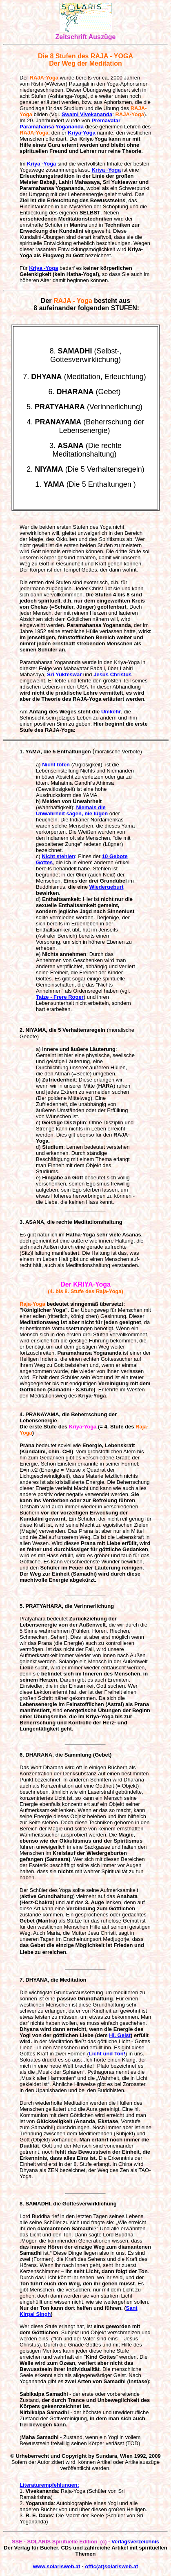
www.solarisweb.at (56, 2566)
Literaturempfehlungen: (49, 2485)
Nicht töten (56, 765)
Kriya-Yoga (81, 133)
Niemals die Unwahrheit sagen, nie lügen (72, 810)
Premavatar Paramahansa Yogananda (70, 123)
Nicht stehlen (58, 856)
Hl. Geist (120, 2035)
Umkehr (111, 712)
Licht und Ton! (107, 2054)
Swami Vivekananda (87, 114)
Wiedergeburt (106, 887)
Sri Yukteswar (64, 674)
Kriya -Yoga (41, 164)
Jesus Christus (112, 674)
